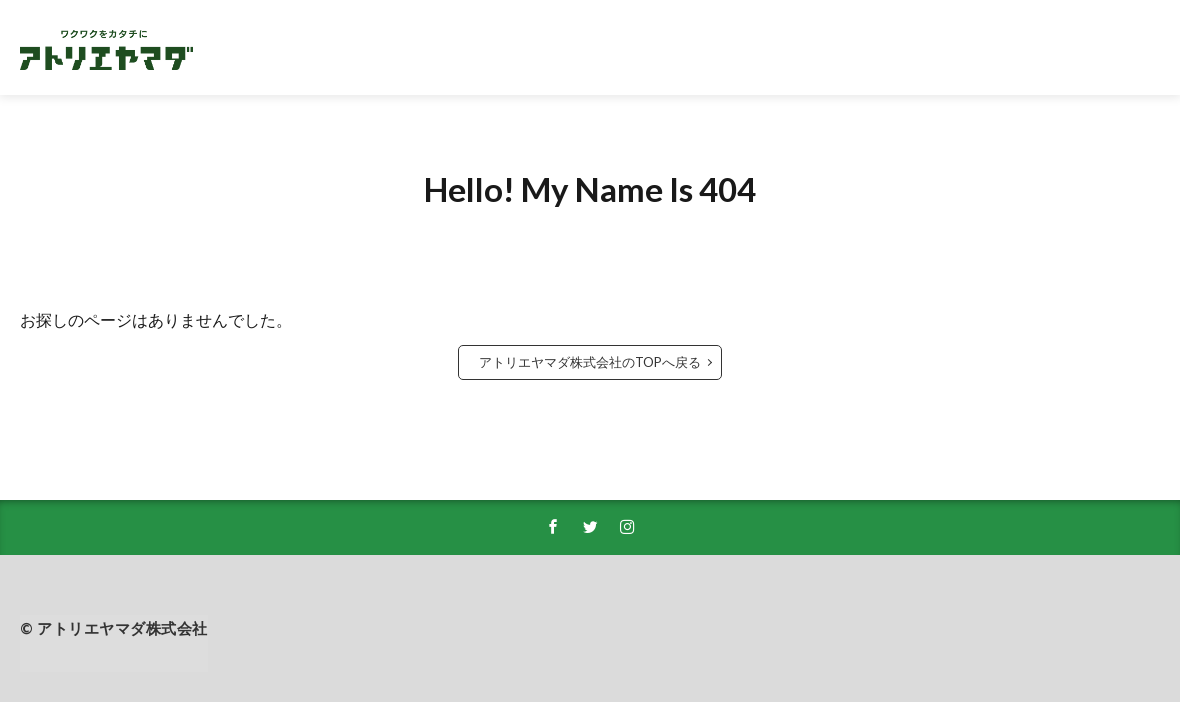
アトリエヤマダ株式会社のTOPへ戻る (590, 362)
